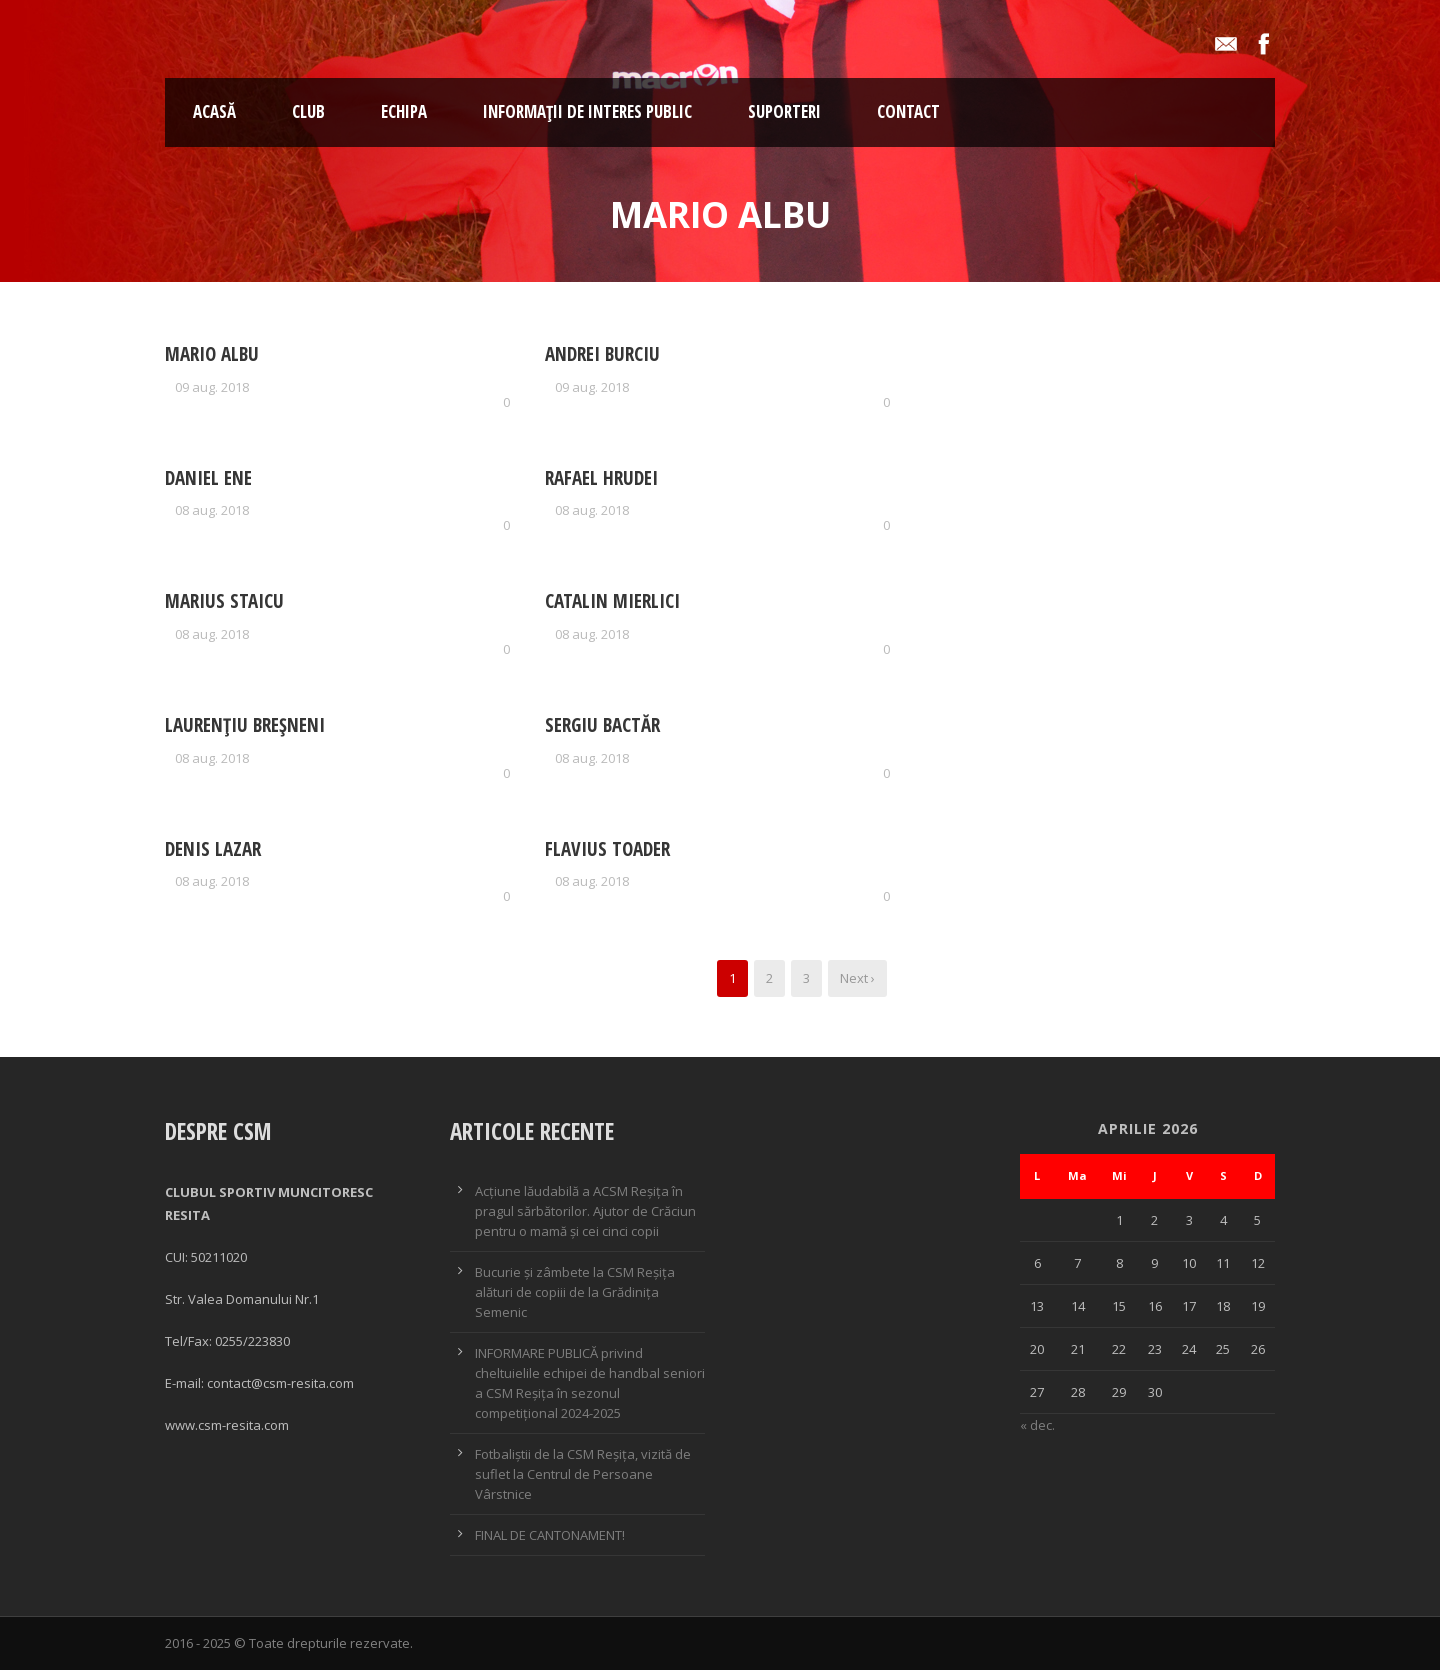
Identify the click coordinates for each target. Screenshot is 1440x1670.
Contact (908, 111)
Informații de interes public (587, 111)
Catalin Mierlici (612, 601)
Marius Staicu (224, 601)
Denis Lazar (213, 849)
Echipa (404, 111)
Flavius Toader (607, 849)
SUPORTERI (784, 111)
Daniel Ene (208, 478)
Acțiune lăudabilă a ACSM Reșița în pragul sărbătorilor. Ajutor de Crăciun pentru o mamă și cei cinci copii (585, 1211)
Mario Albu (212, 354)
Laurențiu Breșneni (245, 725)
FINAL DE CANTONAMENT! (550, 1535)
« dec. (1037, 1425)
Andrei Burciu (602, 354)
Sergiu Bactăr (602, 725)
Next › (857, 978)
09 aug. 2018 (212, 387)
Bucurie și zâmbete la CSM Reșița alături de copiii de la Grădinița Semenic (575, 1292)
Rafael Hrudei (601, 478)
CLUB (308, 111)
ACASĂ (214, 111)
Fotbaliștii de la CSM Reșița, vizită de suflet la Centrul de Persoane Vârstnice (583, 1474)
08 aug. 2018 (212, 510)
